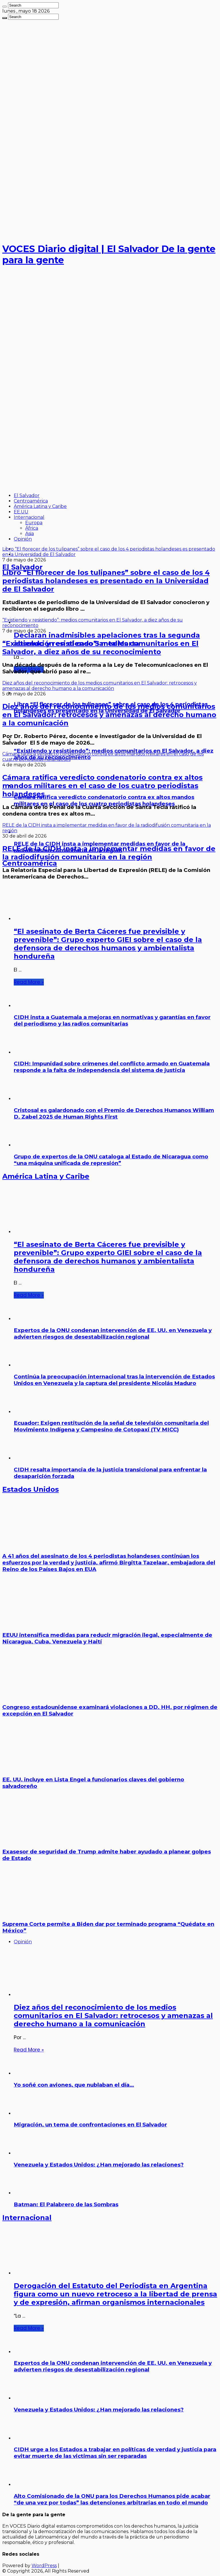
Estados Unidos (30, 1489)
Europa (33, 522)
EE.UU (21, 512)
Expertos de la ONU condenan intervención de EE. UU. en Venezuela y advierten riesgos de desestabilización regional (113, 1333)
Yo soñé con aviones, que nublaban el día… (74, 2085)
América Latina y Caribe (40, 506)
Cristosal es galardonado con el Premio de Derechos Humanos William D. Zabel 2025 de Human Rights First (114, 1113)
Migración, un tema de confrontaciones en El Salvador (90, 2124)
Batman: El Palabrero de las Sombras (66, 2204)
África (31, 528)
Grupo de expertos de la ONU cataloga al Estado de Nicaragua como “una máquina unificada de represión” (111, 1159)
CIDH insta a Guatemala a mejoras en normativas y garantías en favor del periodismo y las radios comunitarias (112, 1020)
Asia (29, 533)
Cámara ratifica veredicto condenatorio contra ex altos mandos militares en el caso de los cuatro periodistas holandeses (102, 785)
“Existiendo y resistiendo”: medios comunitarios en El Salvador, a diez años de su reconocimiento (100, 647)
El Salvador (27, 495)
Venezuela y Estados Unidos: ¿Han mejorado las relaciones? (99, 2164)
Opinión (23, 539)
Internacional (29, 517)
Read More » (29, 982)
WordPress (44, 2565)
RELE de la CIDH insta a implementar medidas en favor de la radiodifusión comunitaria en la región (108, 852)
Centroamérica (31, 501)
